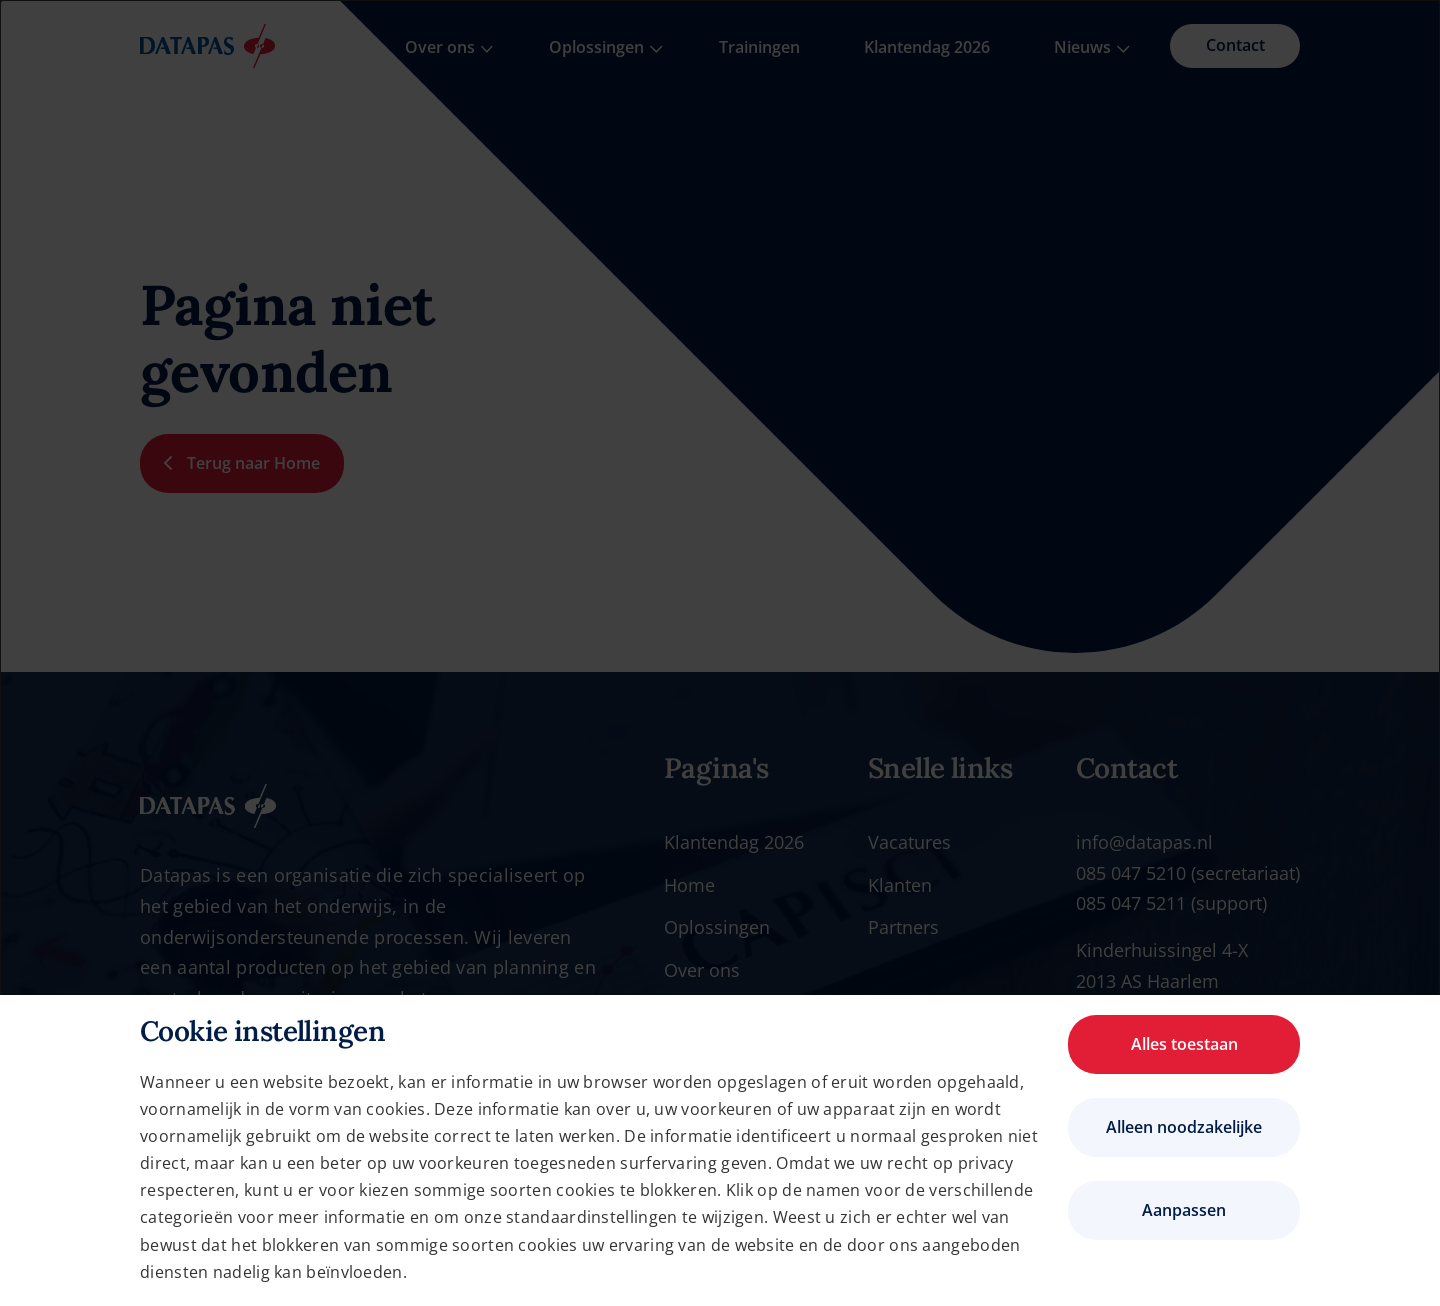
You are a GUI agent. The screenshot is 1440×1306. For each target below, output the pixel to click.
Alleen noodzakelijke (1184, 1127)
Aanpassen (1184, 1210)
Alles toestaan (1184, 1044)
